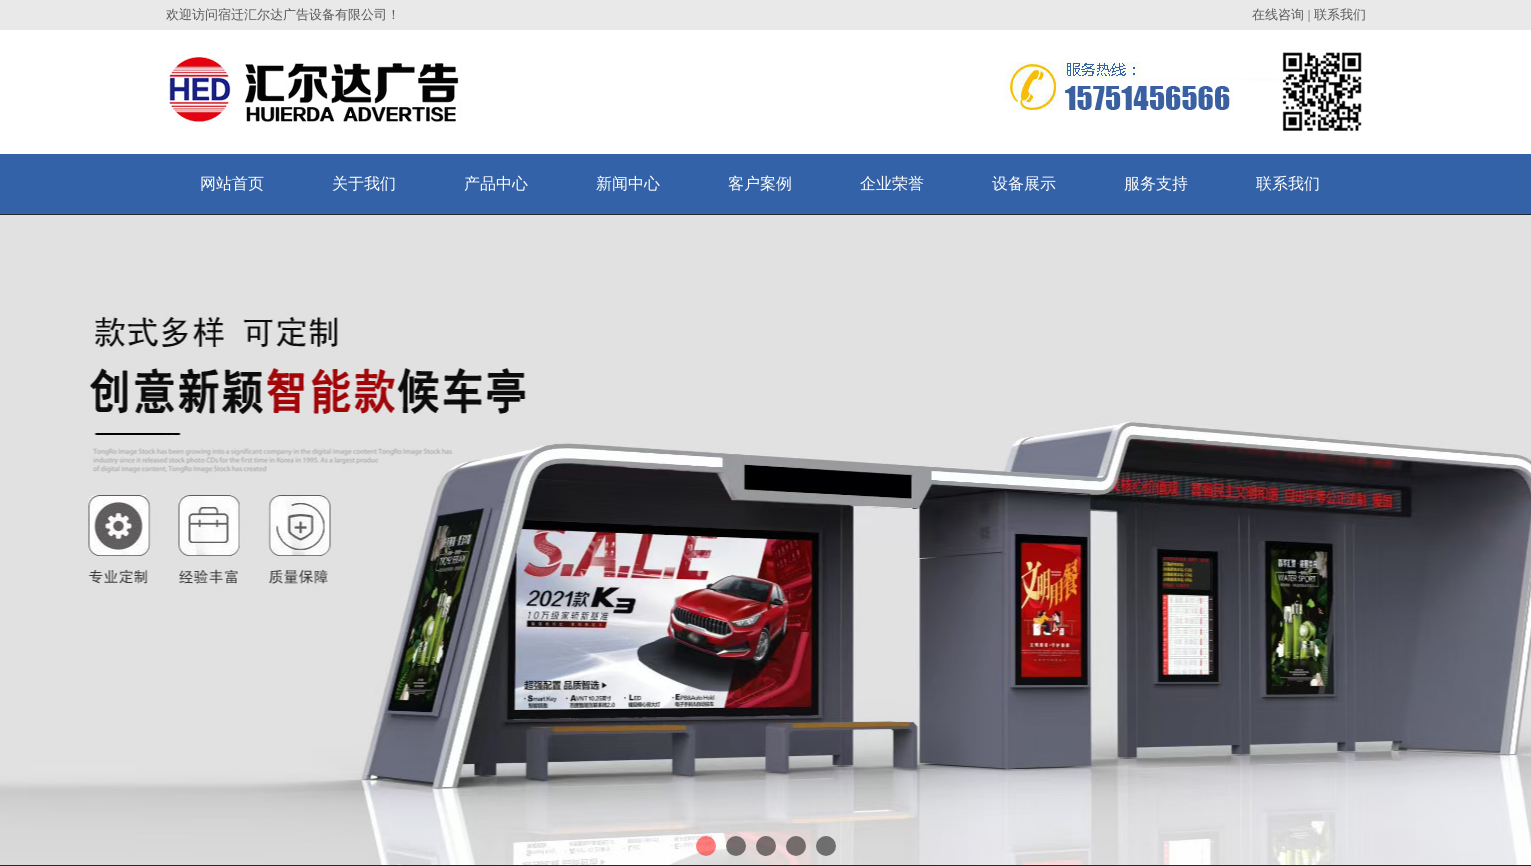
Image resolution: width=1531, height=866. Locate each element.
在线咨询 (1278, 14)
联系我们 (1340, 14)
